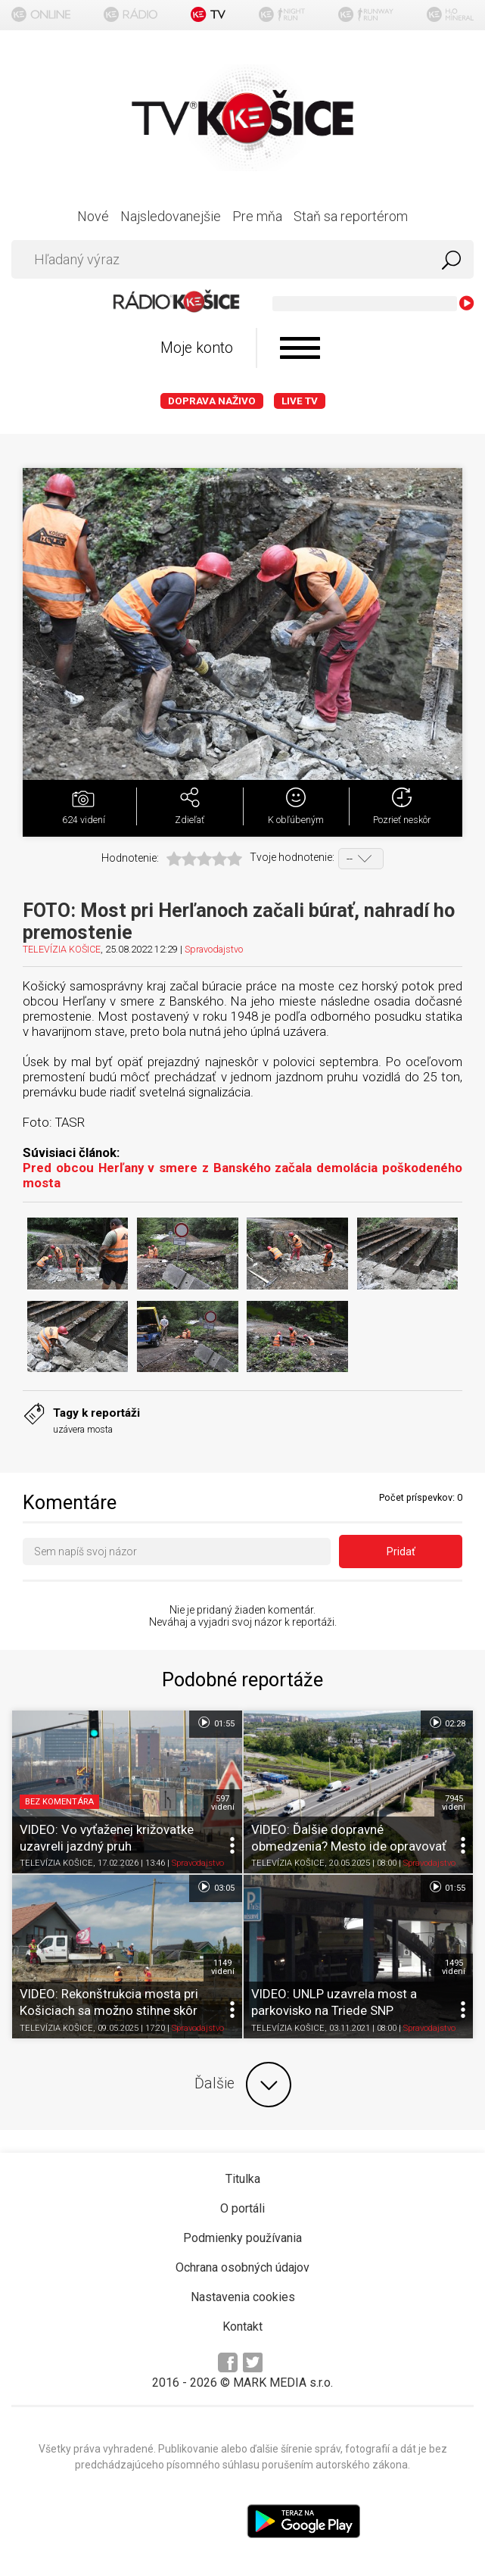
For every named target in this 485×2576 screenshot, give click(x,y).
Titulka (242, 2179)
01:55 (215, 1723)
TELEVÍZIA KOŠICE (62, 949)
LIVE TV (299, 401)
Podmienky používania (242, 2238)
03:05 (215, 1887)
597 (223, 1803)
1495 (453, 1967)
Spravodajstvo (214, 949)
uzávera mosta (83, 1429)
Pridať (401, 1551)
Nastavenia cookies (243, 2297)
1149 (223, 1967)
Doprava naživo (212, 401)
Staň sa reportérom (351, 216)
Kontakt (242, 2326)
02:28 (446, 1723)
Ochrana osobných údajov (242, 2267)
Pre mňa (257, 216)
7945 (453, 1803)
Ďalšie (242, 2084)
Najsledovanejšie (170, 216)
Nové (93, 216)
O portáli (242, 2208)
